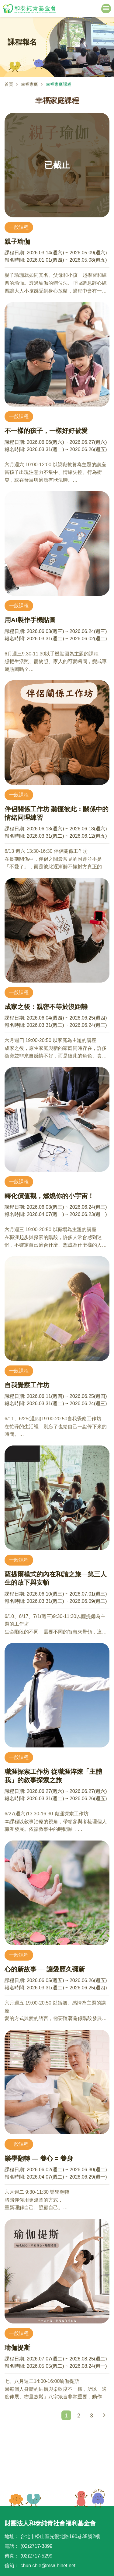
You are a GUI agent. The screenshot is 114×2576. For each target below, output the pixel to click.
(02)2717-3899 (36, 2546)
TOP (89, 2498)
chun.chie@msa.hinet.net (47, 2565)
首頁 (9, 84)
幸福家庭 (29, 84)
